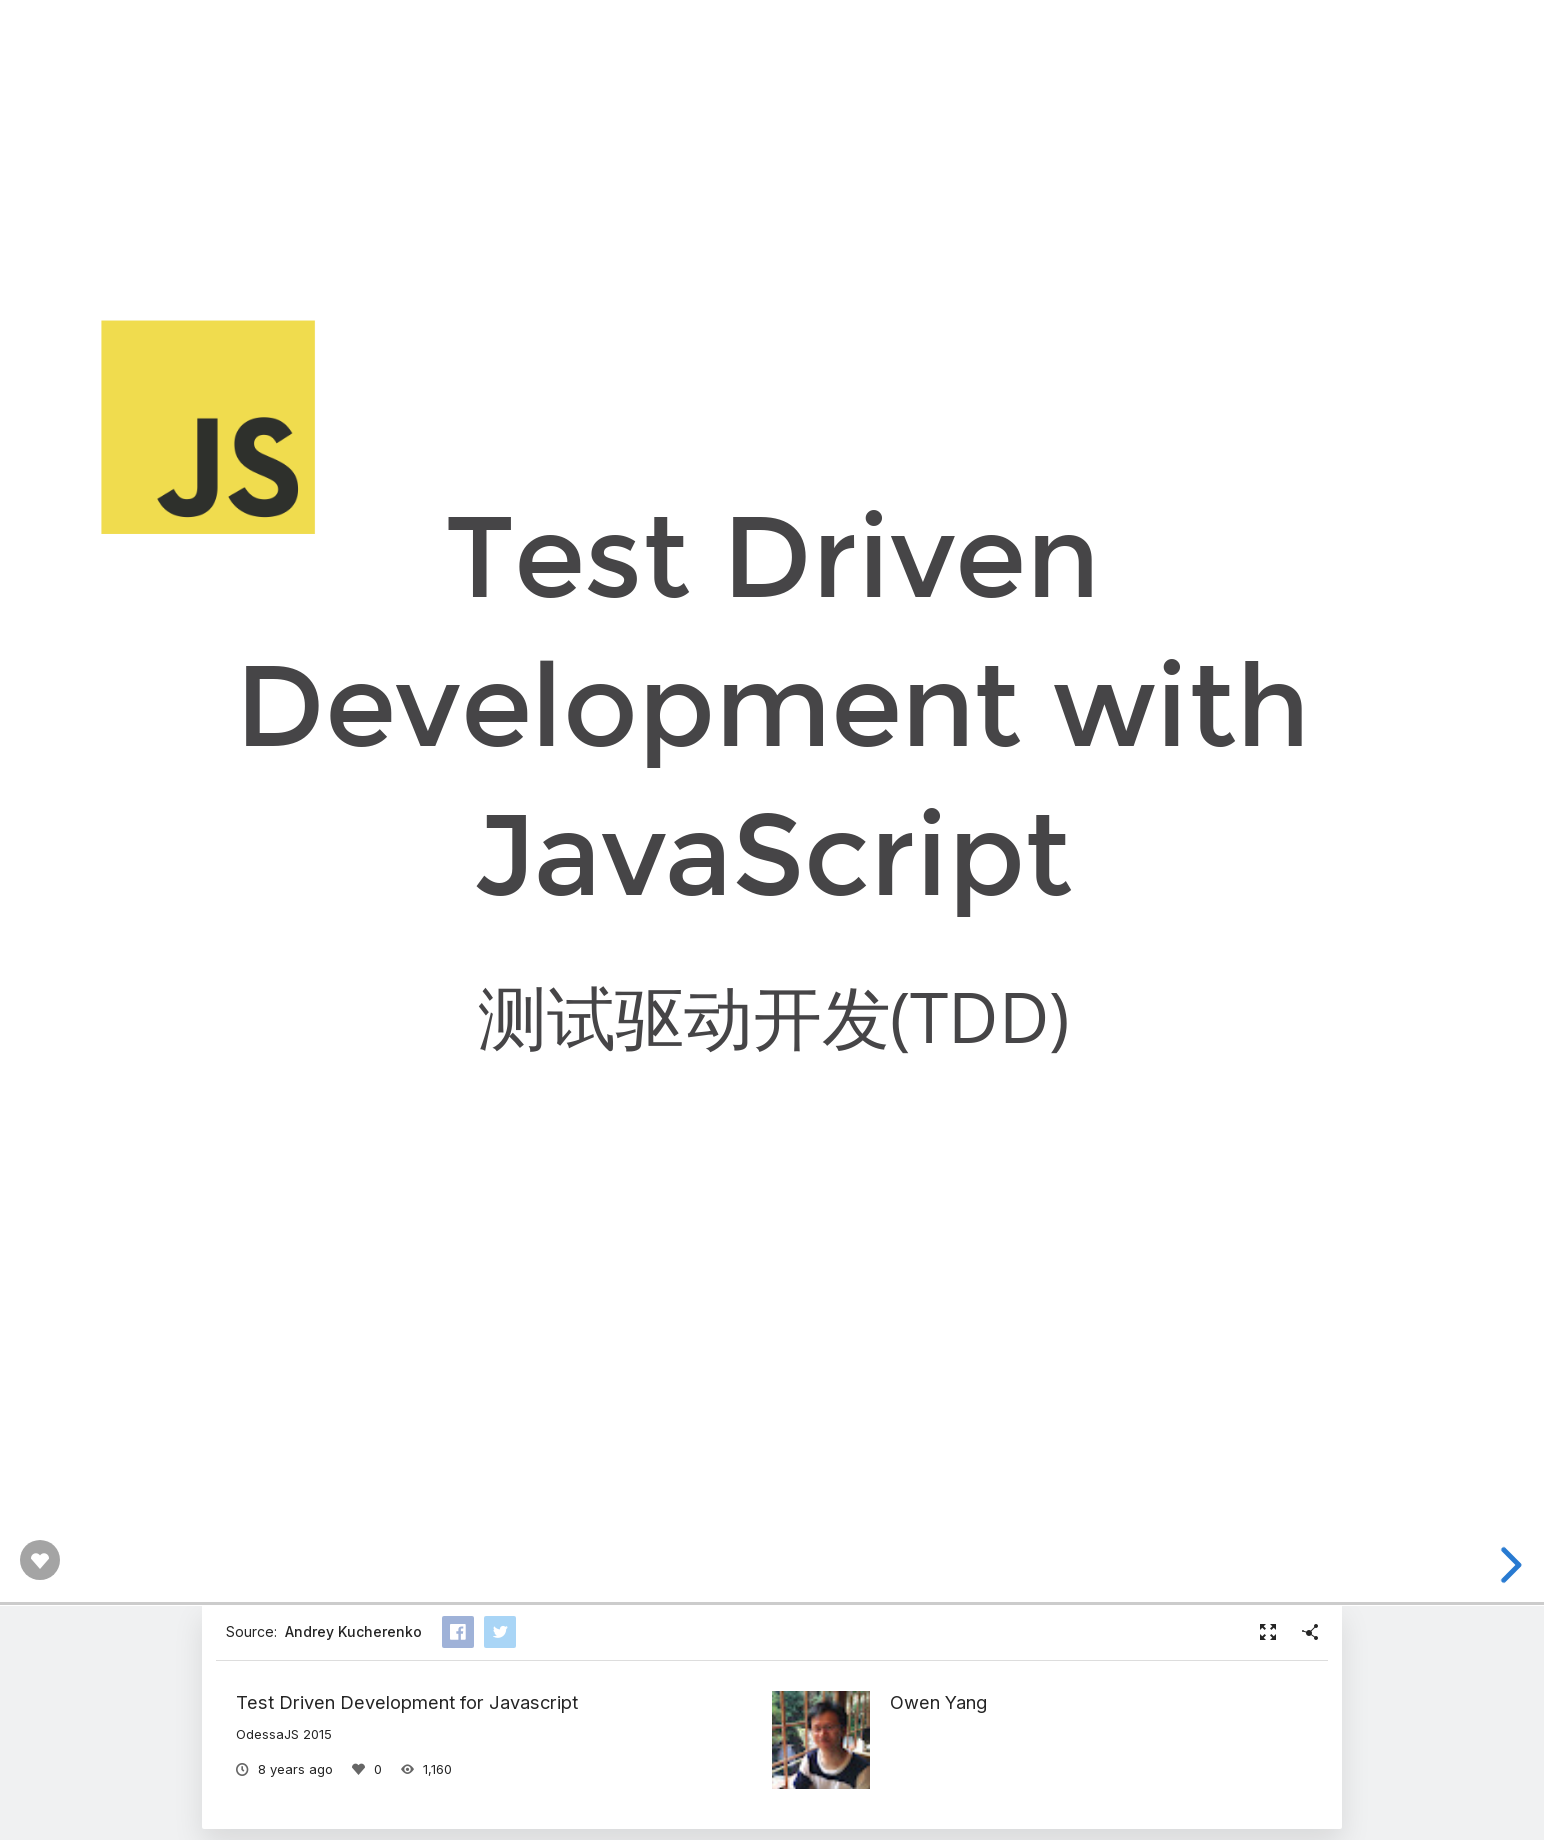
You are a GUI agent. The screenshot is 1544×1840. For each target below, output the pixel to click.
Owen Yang (938, 1702)
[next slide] (1520, 1565)
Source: (324, 1632)
